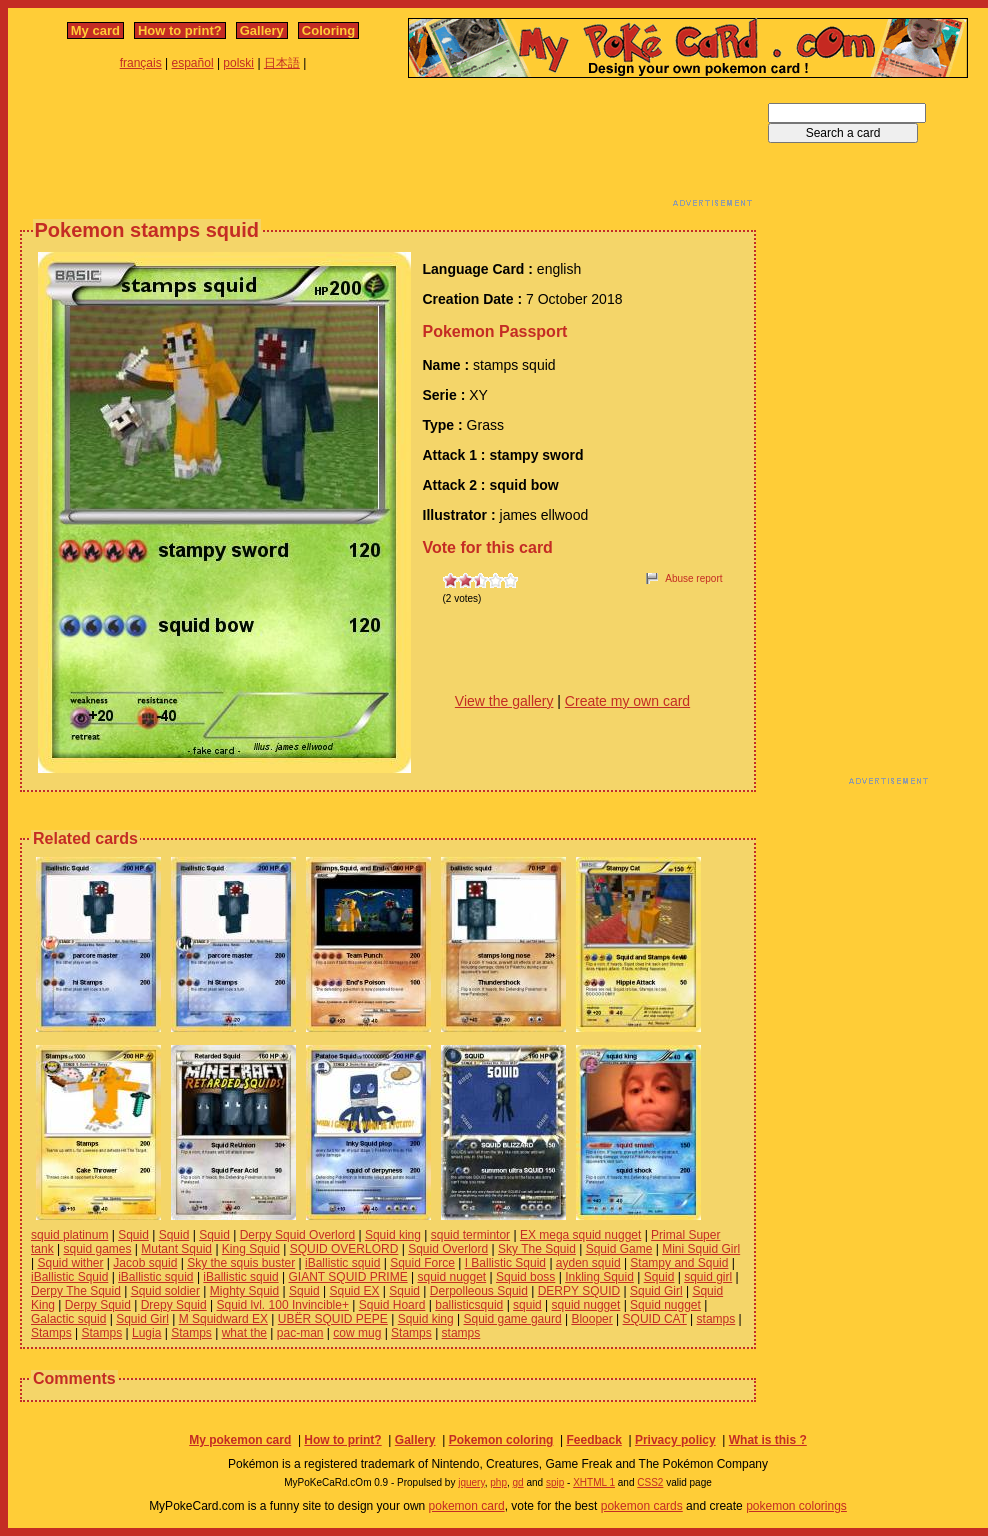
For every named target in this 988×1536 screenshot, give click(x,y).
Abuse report (693, 578)
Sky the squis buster (241, 1263)
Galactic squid (68, 1319)
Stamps (51, 1333)
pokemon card (467, 1506)
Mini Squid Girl (701, 1249)
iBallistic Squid (69, 1277)
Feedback (593, 1440)
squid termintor (470, 1235)
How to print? (180, 30)
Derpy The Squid (76, 1291)
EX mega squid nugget (580, 1235)
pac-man (300, 1333)
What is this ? (768, 1440)
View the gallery (504, 701)
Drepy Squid (174, 1305)
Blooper (591, 1319)
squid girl (708, 1277)
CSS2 (650, 1482)
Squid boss (525, 1277)
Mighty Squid (244, 1291)
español (193, 63)
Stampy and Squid (679, 1263)
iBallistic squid (342, 1263)
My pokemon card (240, 1440)
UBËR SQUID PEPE (333, 1319)
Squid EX (354, 1291)
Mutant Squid (176, 1249)
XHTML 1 (594, 1482)
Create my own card (627, 701)
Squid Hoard (392, 1305)
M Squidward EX (223, 1319)
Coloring (328, 30)
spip (555, 1482)
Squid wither (70, 1263)
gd (518, 1482)
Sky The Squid (537, 1249)
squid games (97, 1249)
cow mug (357, 1333)
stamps (716, 1319)
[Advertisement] (388, 148)
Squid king (393, 1235)
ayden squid (588, 1263)
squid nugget (451, 1277)
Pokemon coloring (501, 1440)
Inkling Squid (599, 1277)
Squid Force (422, 1263)
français (141, 63)
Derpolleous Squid (479, 1291)
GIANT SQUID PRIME (348, 1277)
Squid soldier (165, 1291)
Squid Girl (656, 1291)
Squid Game (619, 1249)
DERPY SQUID (579, 1291)
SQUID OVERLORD (344, 1249)
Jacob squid (145, 1263)
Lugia (146, 1333)
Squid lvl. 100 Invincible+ (283, 1305)
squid (527, 1305)
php (498, 1482)
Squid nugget (665, 1305)
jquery (471, 1482)
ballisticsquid (469, 1305)
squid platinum (69, 1235)
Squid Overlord (448, 1249)
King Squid (251, 1249)
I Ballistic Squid (505, 1263)
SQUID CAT (655, 1319)
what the (244, 1333)
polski (238, 63)
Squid (133, 1235)
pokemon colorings (796, 1506)
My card (95, 30)
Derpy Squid (98, 1305)
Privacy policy (675, 1440)
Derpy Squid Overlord (297, 1235)
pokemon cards (642, 1506)
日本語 (282, 63)
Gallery (262, 30)
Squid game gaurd (513, 1319)
